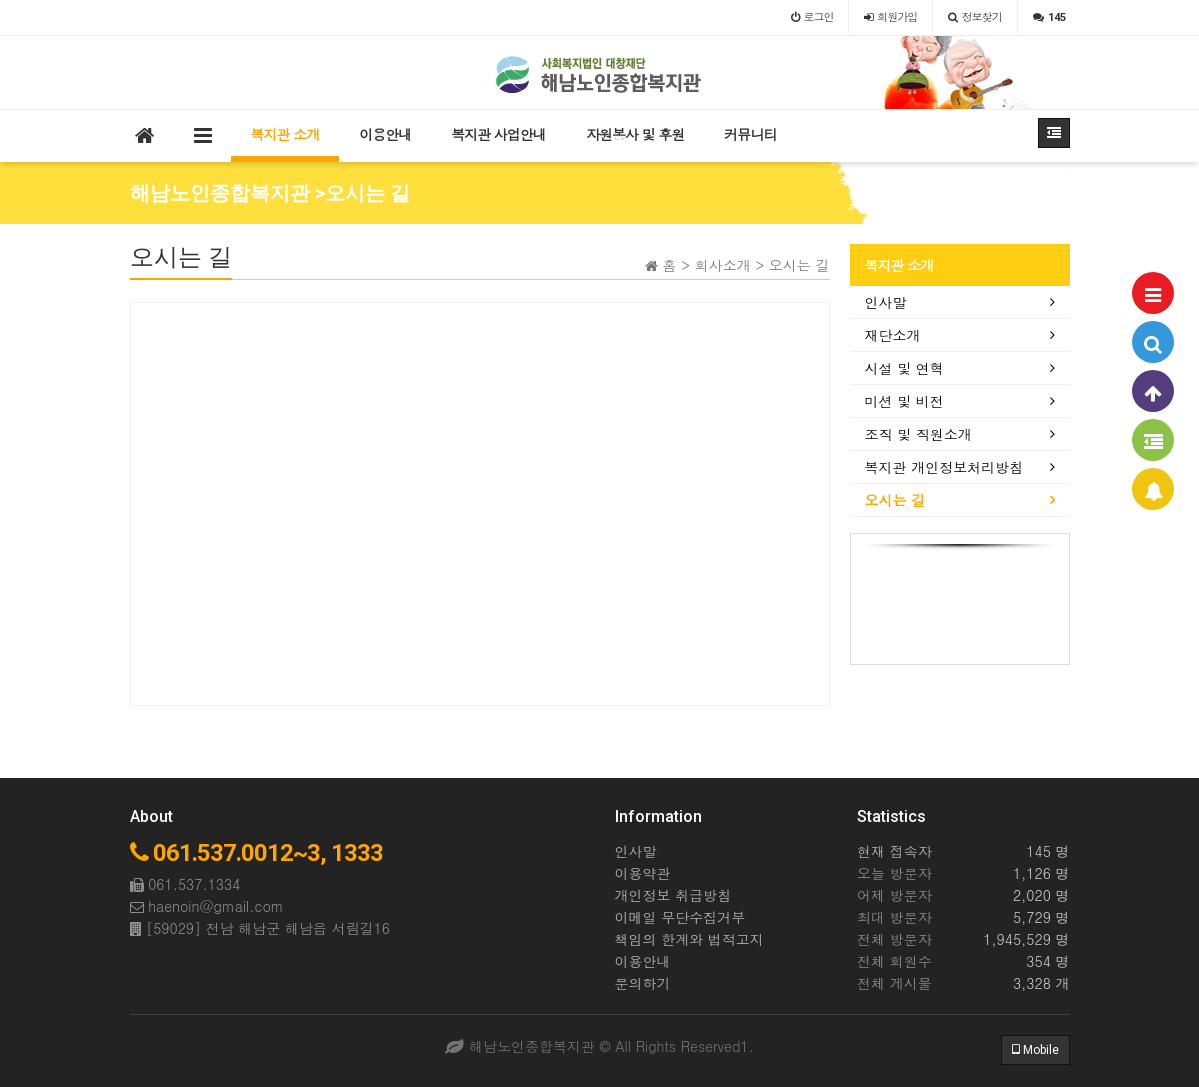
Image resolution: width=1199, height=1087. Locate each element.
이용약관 (643, 873)
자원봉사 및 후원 (635, 134)
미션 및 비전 (904, 401)
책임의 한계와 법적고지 (689, 939)
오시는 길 (895, 500)
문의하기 (643, 983)
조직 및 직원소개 (918, 434)
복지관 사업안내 (498, 134)
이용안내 (385, 134)
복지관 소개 (285, 134)
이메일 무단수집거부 (680, 917)
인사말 (886, 302)
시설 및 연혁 (904, 368)
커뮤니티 (750, 134)
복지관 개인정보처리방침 (944, 467)
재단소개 (893, 335)
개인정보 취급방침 (673, 895)
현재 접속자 (894, 851)
